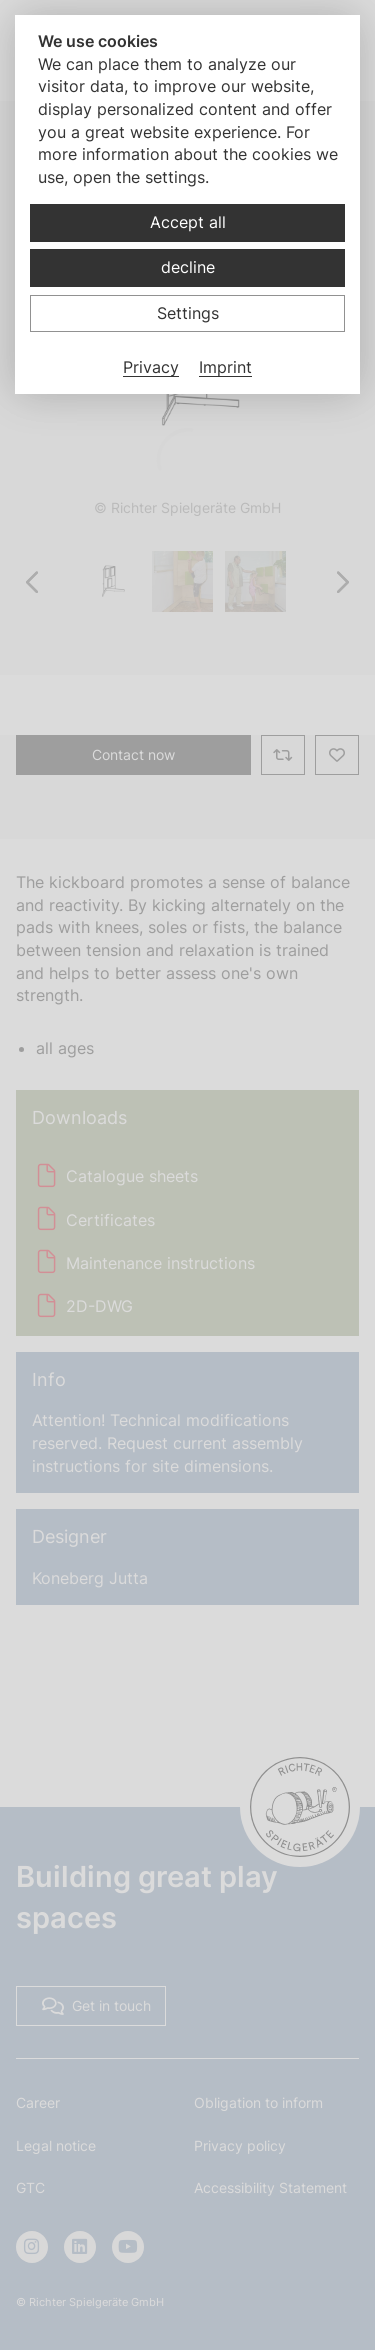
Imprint (225, 367)
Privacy (151, 367)
